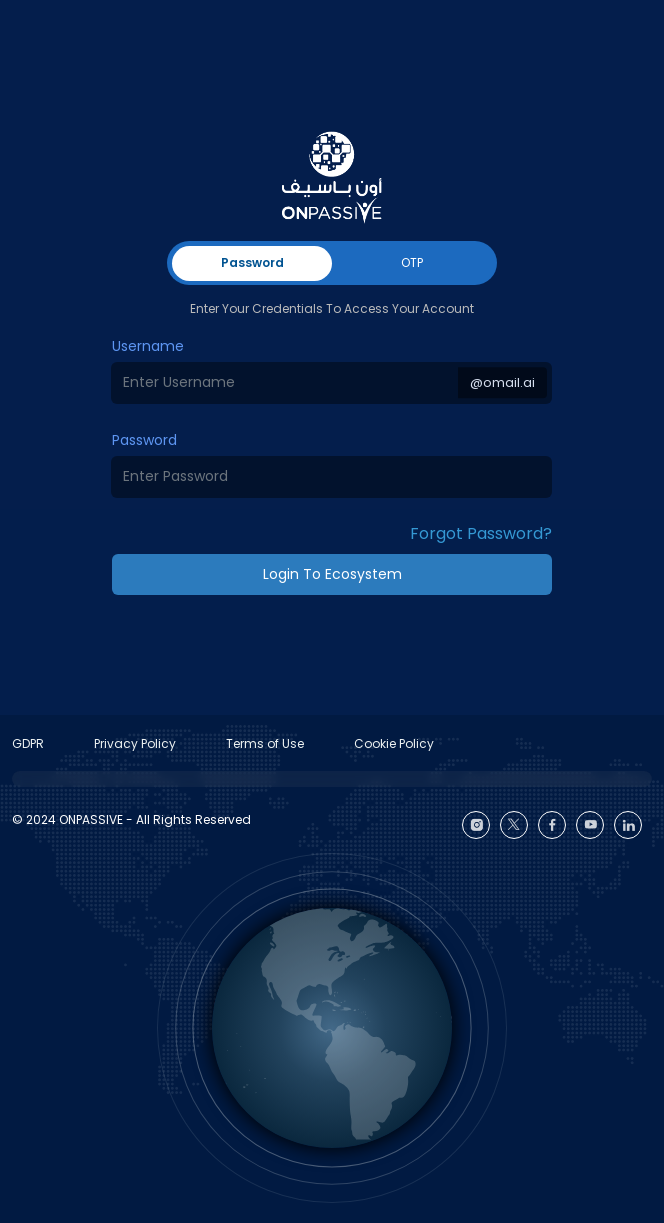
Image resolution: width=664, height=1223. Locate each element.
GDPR (28, 743)
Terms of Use (265, 743)
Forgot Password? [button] (481, 533)
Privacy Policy (135, 743)
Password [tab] (252, 262)
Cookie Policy (394, 743)
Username (148, 346)
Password (144, 440)
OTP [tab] (412, 262)
